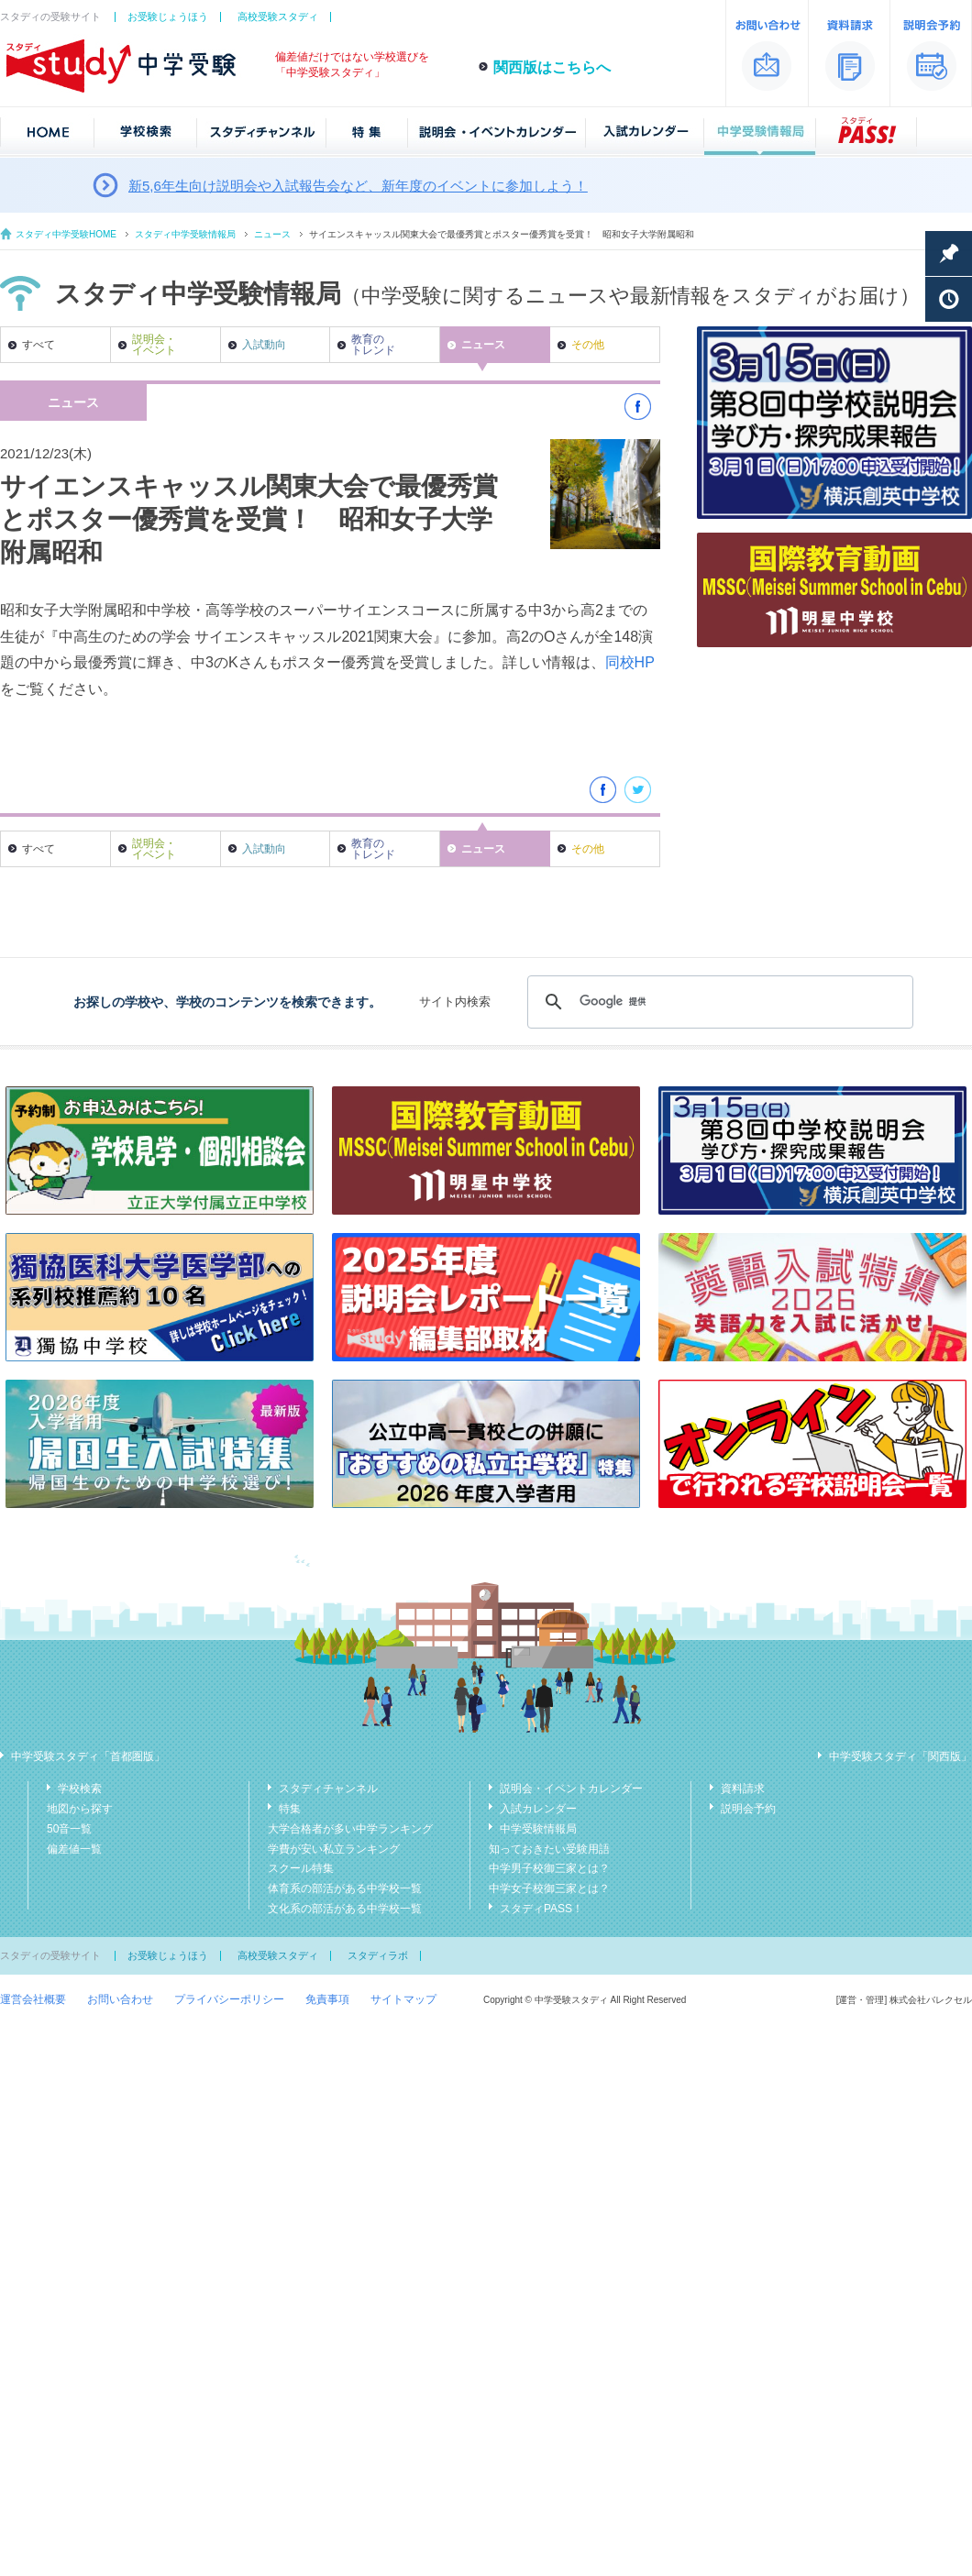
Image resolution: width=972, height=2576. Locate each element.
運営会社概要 (33, 1999)
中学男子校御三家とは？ (549, 1868)
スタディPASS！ (541, 1908)
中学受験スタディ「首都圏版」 (88, 1756)
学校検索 (80, 1788)
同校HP (630, 662)
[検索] (718, 1002)
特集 (290, 1808)
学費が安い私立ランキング (334, 1849)
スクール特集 (301, 1868)
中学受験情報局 (538, 1828)
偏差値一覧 (74, 1849)
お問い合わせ (120, 1999)
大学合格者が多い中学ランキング (350, 1828)
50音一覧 (69, 1828)
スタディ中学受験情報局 (185, 234)
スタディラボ (378, 1955)
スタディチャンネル (328, 1788)
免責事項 (327, 1999)
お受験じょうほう (167, 16)
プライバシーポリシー (229, 1999)
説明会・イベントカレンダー (571, 1788)
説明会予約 (748, 1808)
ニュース (272, 234)
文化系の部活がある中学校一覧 (345, 1908)
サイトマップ (403, 1999)
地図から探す (80, 1808)
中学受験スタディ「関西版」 (900, 1756)
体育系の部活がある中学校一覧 (345, 1888)
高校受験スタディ (277, 16)
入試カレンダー (538, 1808)
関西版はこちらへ (552, 67)
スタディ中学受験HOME (66, 234)
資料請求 (743, 1788)
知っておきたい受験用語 (549, 1849)
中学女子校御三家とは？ (549, 1888)
